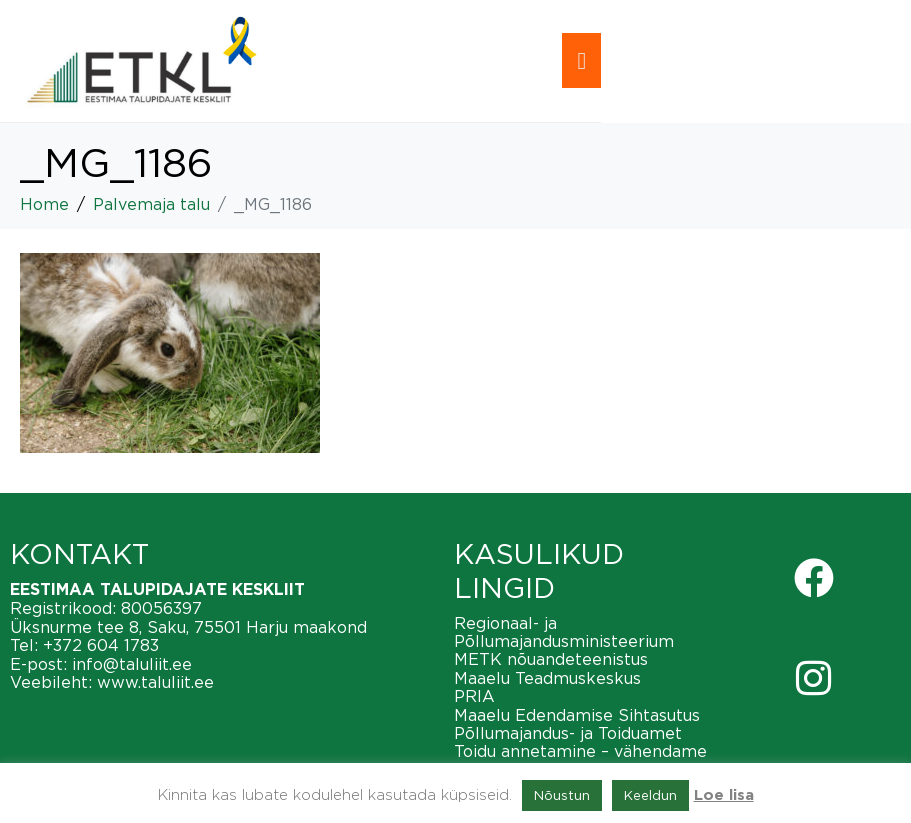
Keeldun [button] (650, 795)
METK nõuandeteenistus (551, 659)
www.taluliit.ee (155, 682)
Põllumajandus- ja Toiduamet (568, 733)
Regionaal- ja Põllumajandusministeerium (564, 632)
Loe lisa (724, 795)
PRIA (474, 696)
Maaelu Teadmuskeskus (547, 678)
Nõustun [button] (562, 795)
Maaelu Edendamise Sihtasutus (577, 715)
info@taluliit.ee (132, 664)
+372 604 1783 (101, 645)
